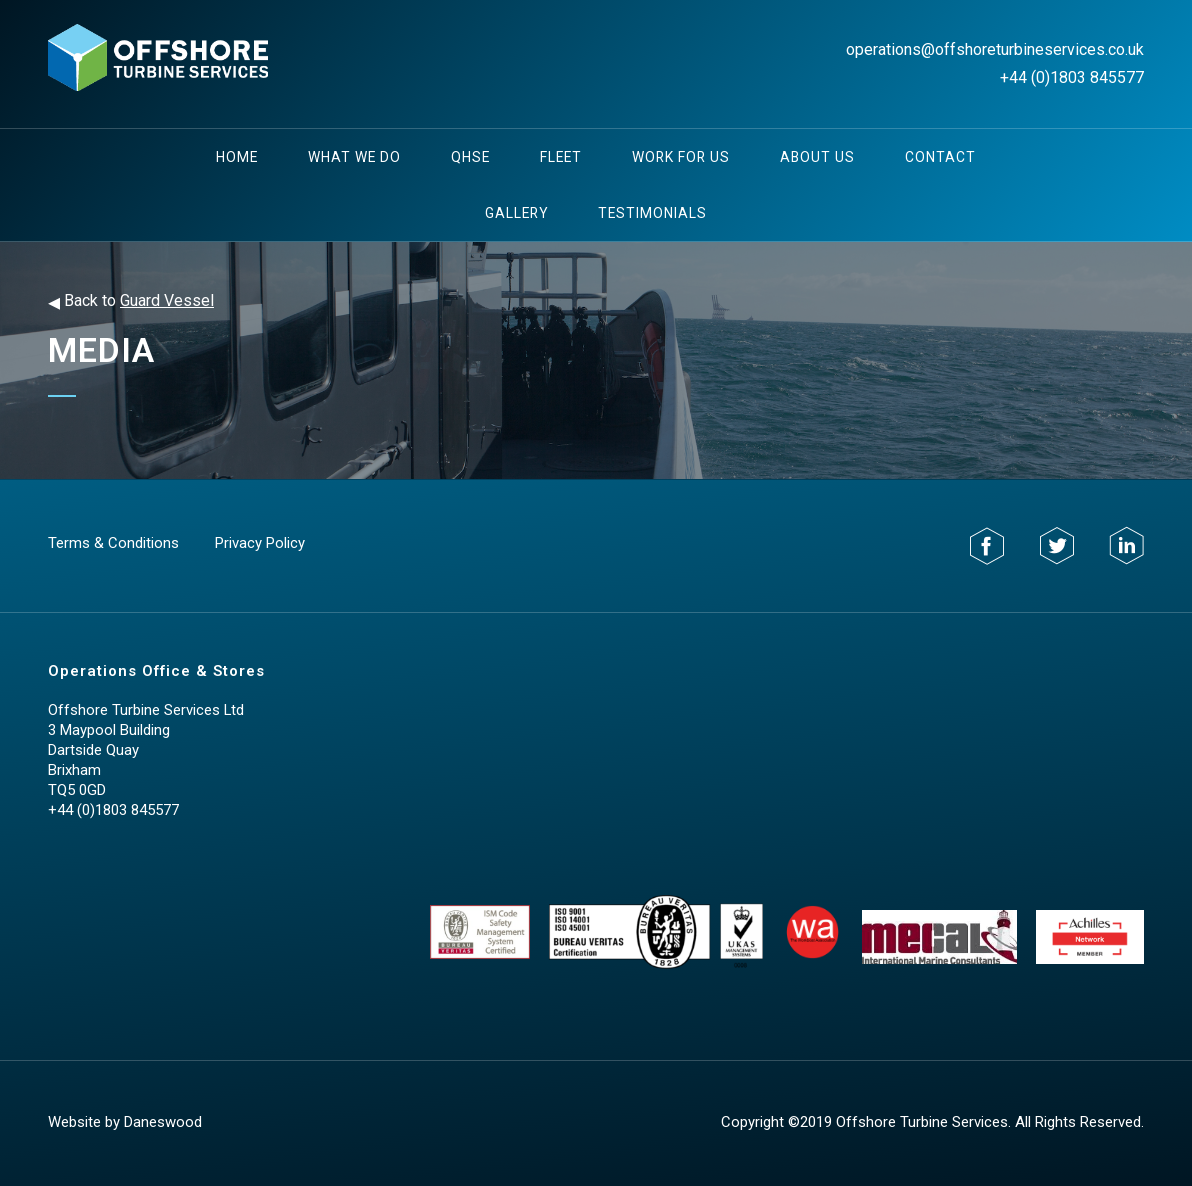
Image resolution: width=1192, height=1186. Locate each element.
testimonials (652, 213)
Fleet (561, 157)
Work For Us (681, 157)
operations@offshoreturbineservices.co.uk (995, 49)
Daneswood (163, 1122)
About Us (817, 157)
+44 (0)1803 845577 (1072, 77)
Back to (131, 302)
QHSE (470, 157)
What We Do (354, 157)
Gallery (517, 213)
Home (237, 157)
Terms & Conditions (113, 543)
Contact (940, 157)
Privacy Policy (260, 543)
